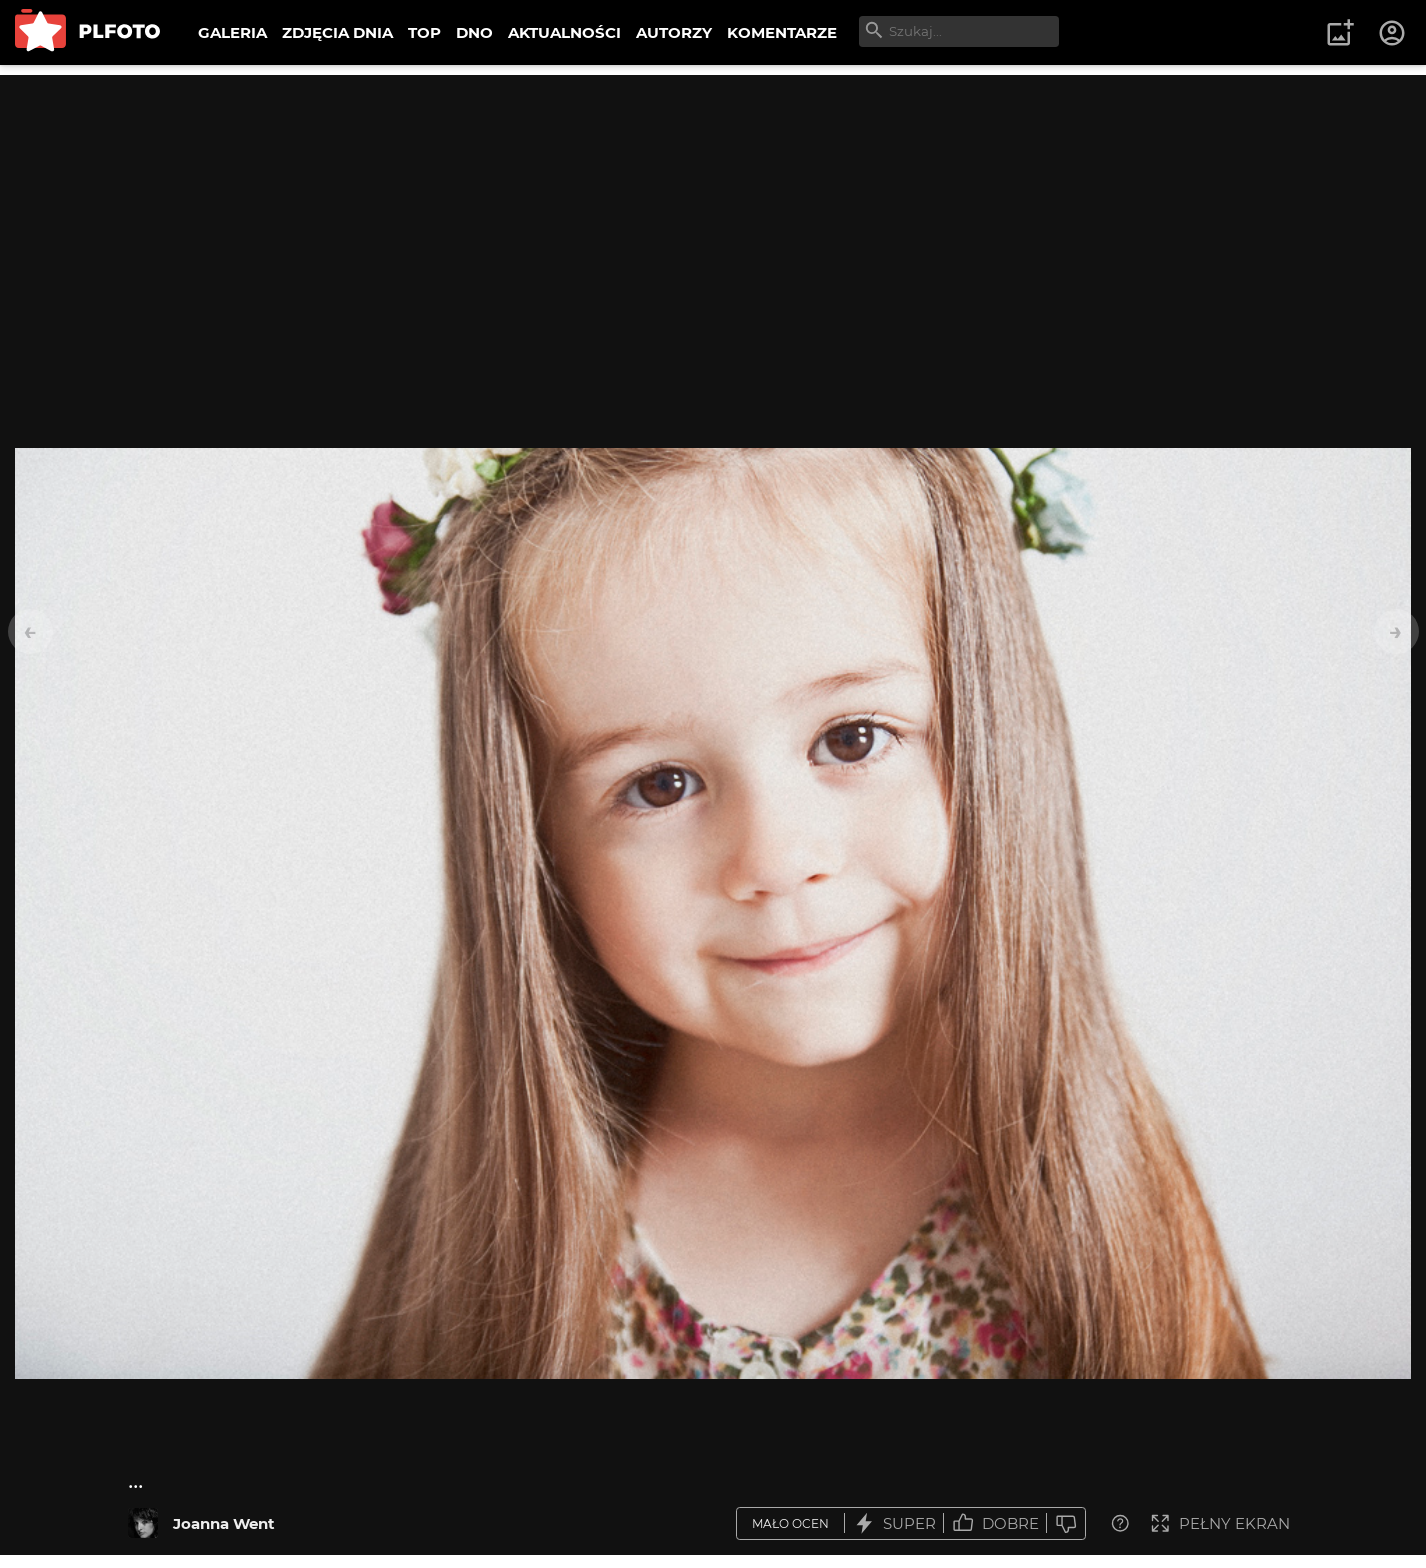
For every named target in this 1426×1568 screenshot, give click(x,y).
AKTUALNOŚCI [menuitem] (564, 32)
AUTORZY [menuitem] (674, 32)
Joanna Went (224, 1523)
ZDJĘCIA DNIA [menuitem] (337, 32)
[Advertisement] (713, 215)
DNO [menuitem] (474, 32)
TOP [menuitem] (424, 32)
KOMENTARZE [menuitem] (782, 32)
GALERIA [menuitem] (232, 32)
